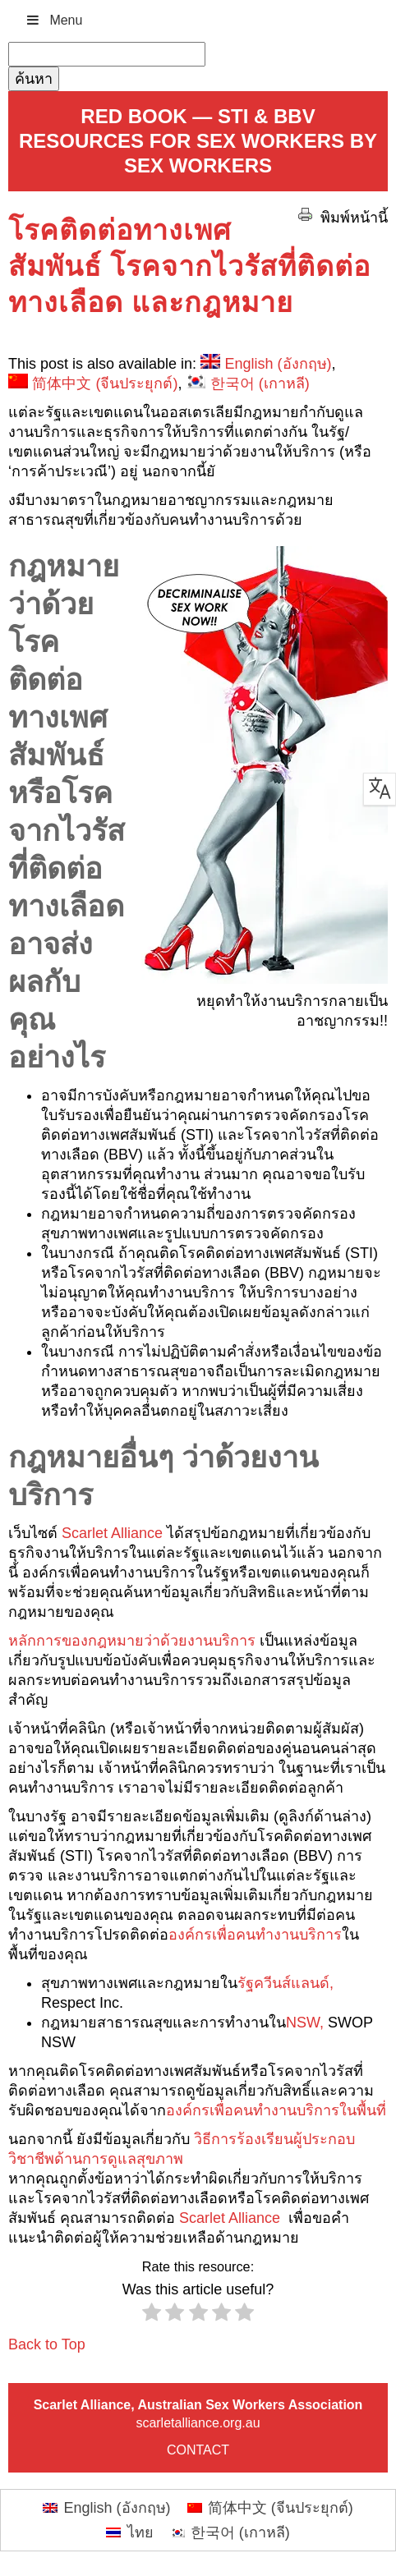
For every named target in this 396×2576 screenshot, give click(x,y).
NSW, (305, 2022)
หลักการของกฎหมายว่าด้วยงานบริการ (134, 1640)
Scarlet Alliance (112, 1533)
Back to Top (46, 2344)
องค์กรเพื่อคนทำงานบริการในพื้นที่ (276, 2110)
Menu (53, 20)
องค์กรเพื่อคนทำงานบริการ (255, 1934)
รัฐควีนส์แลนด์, (285, 1983)
